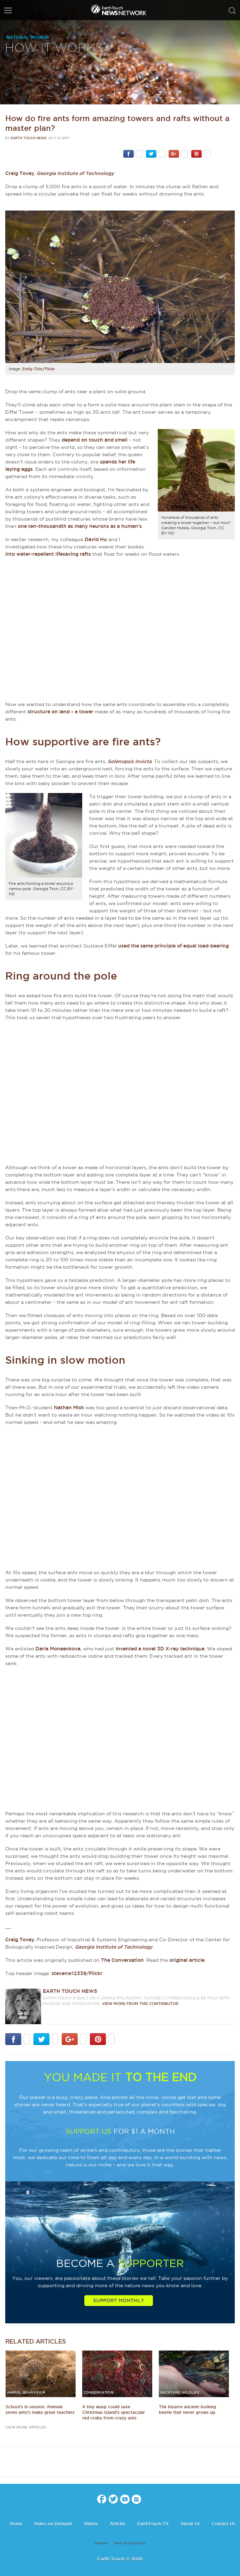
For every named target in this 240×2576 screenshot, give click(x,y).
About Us (190, 2523)
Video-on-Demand (53, 2523)
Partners (101, 2543)
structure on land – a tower (60, 711)
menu (8, 10)
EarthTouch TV (153, 2523)
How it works (54, 48)
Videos (91, 2523)
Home (16, 2523)
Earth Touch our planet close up (120, 11)
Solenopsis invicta (130, 761)
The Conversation (122, 1960)
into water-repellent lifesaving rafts (48, 554)
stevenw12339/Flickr (77, 1973)
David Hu (96, 539)
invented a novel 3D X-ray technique (160, 1648)
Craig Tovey (19, 173)
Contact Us (223, 2523)
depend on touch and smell (94, 440)
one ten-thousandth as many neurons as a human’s (80, 526)
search (232, 11)
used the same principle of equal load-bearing (173, 946)
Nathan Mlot (69, 1407)
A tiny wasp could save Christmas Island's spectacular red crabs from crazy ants (113, 2412)
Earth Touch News (29, 138)
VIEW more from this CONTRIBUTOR (140, 2004)
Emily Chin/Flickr (38, 369)
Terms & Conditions (129, 2543)
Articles (117, 2523)
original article (186, 1960)
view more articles (25, 2427)
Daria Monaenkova (58, 1648)
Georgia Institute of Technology (75, 173)
